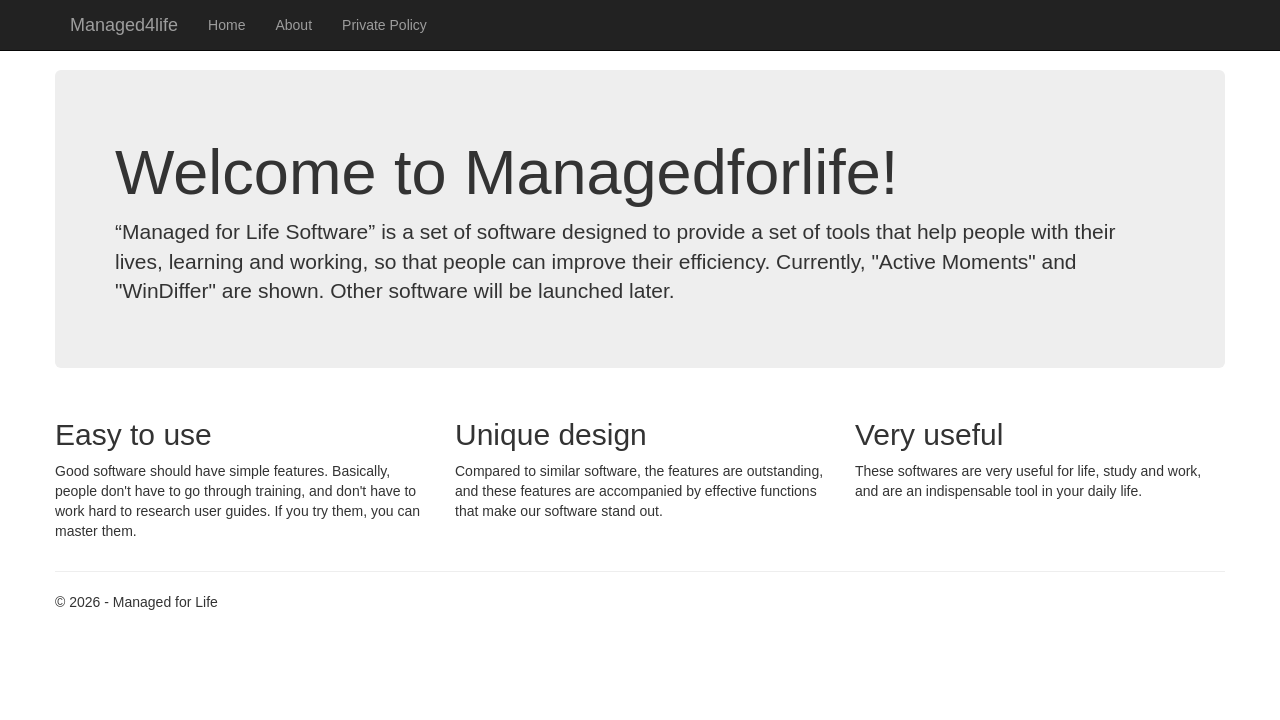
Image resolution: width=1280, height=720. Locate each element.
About (293, 25)
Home (226, 25)
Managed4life (124, 25)
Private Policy (384, 25)
